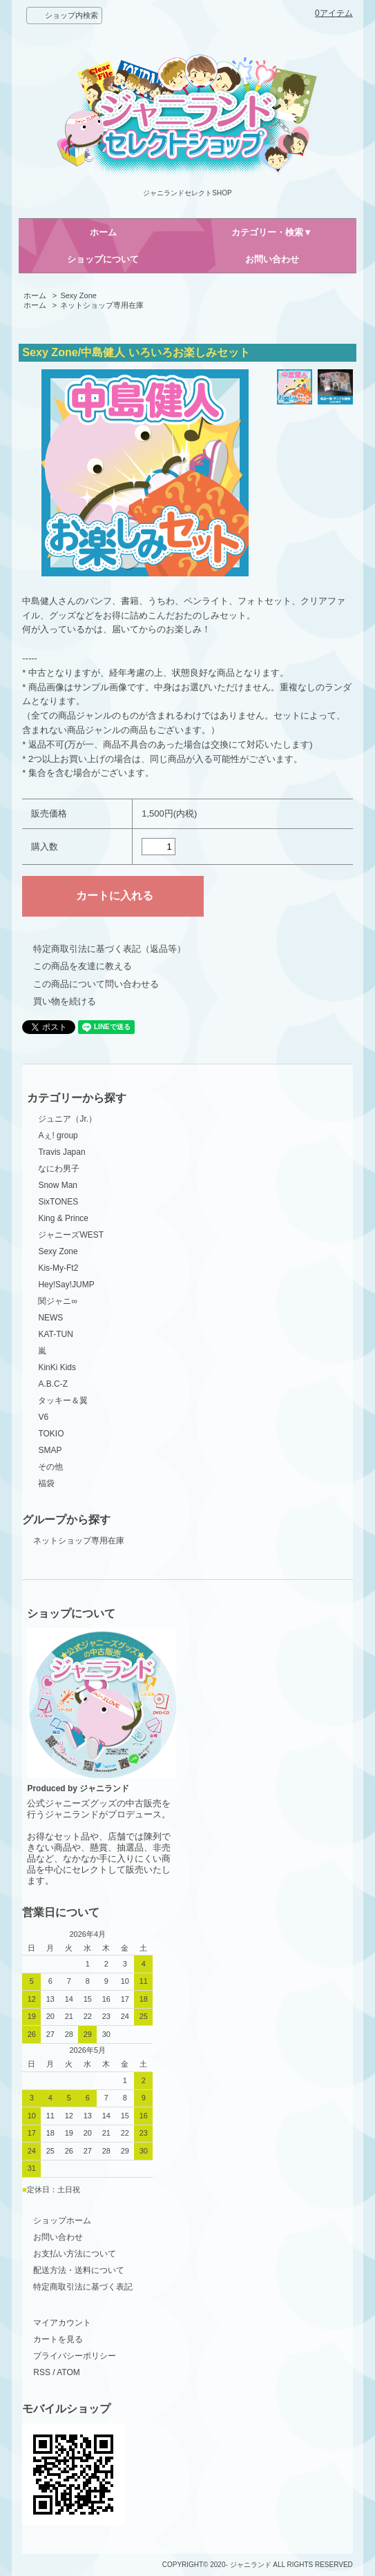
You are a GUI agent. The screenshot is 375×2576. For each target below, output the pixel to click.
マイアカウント (62, 2323)
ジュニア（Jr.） (67, 1119)
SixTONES (58, 1202)
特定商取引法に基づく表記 (83, 2287)
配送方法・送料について (78, 2270)
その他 (50, 1467)
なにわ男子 (58, 1168)
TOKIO (51, 1433)
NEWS (50, 1318)
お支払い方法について (74, 2253)
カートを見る (58, 2339)
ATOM (68, 2372)
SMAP (49, 1450)
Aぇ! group (57, 1135)
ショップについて (103, 259)
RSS (41, 2372)
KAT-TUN (55, 1334)
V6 (43, 1417)
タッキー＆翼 (63, 1400)
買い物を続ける (64, 1001)
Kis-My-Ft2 (58, 1268)
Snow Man (57, 1185)
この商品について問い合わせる (96, 984)
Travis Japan (61, 1152)
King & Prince (63, 1218)
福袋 (46, 1483)
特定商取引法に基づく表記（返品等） (109, 949)
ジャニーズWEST (71, 1235)
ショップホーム (62, 2220)
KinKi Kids (57, 1367)
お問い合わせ (272, 259)
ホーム (103, 232)
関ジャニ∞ (57, 1301)
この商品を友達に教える (82, 966)
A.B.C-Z (53, 1384)
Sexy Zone (78, 295)
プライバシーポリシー (74, 2356)
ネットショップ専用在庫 (102, 305)
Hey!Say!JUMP (66, 1284)
